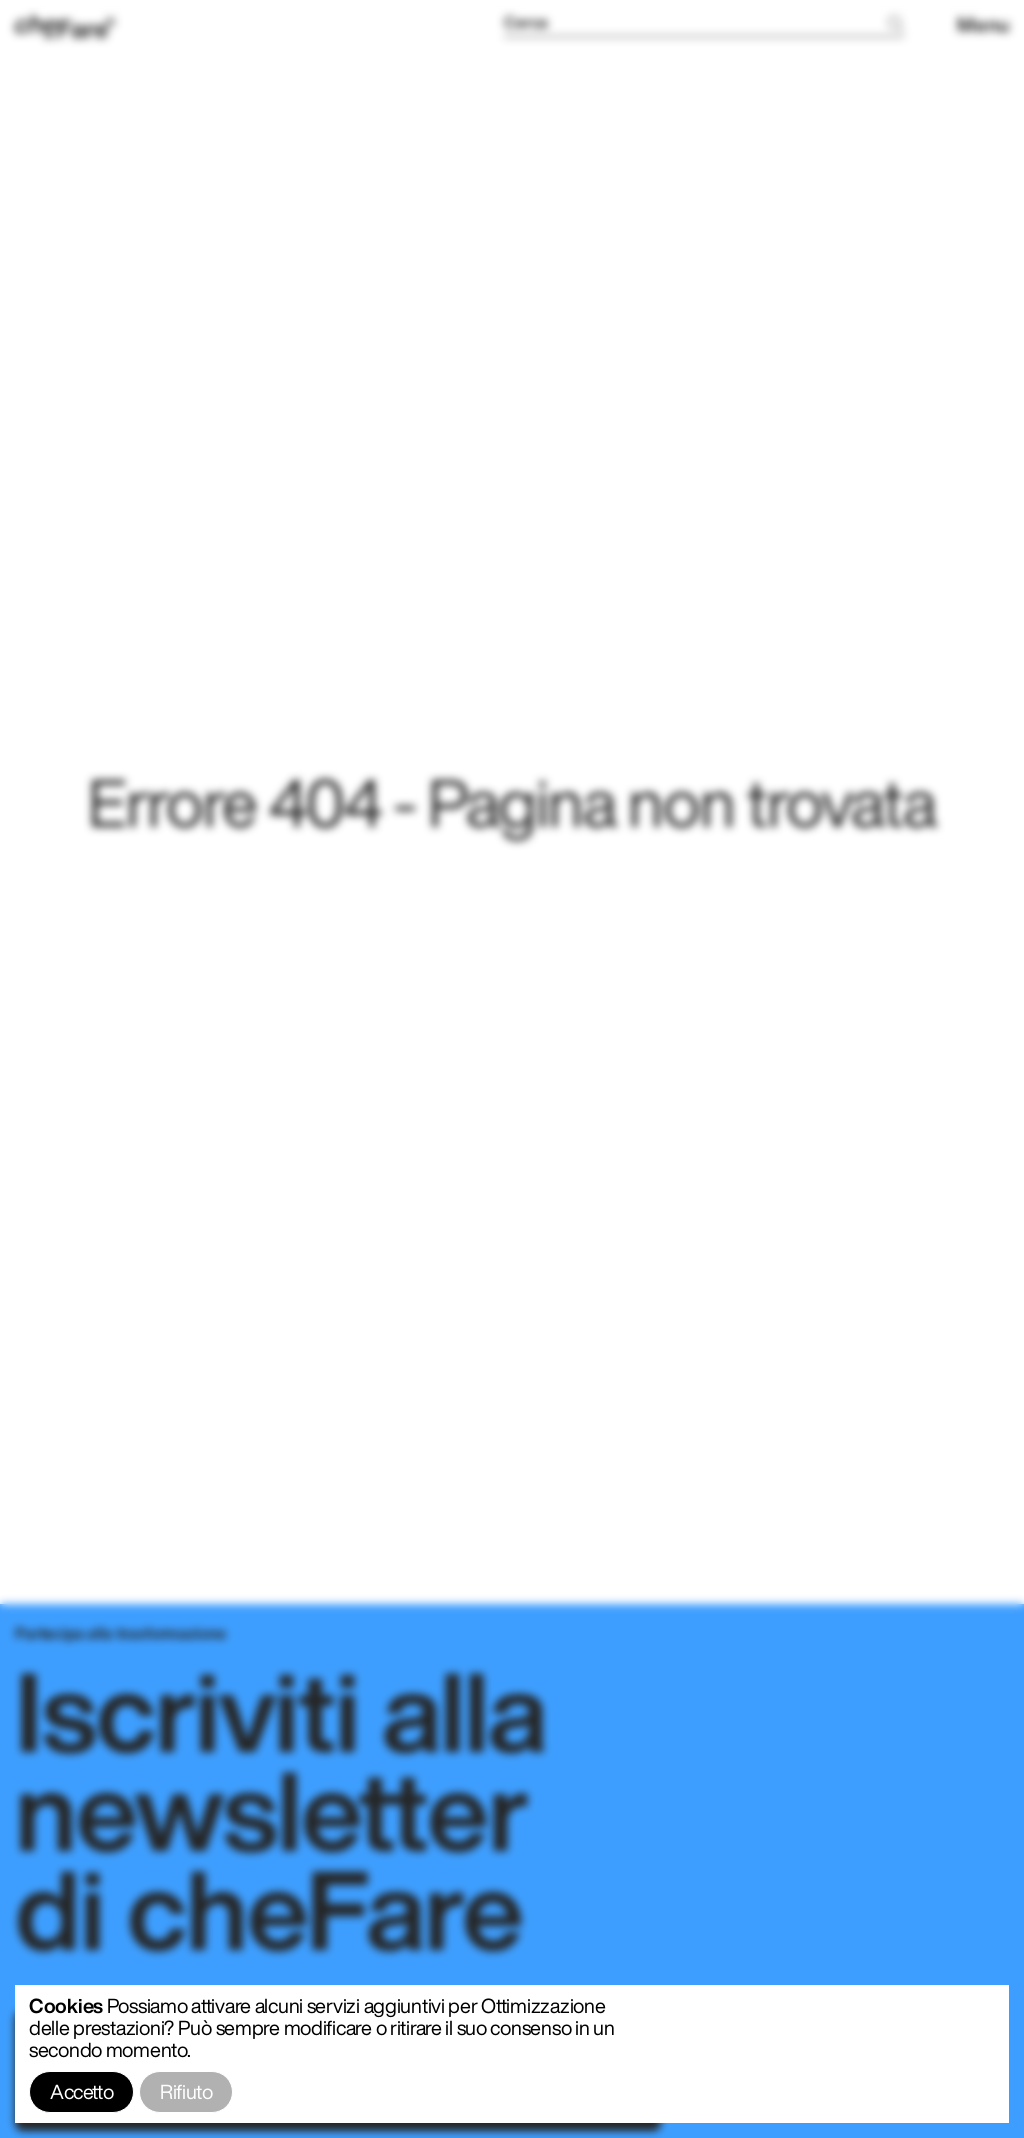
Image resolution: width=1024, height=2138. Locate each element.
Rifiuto (186, 2091)
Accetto (81, 2091)
